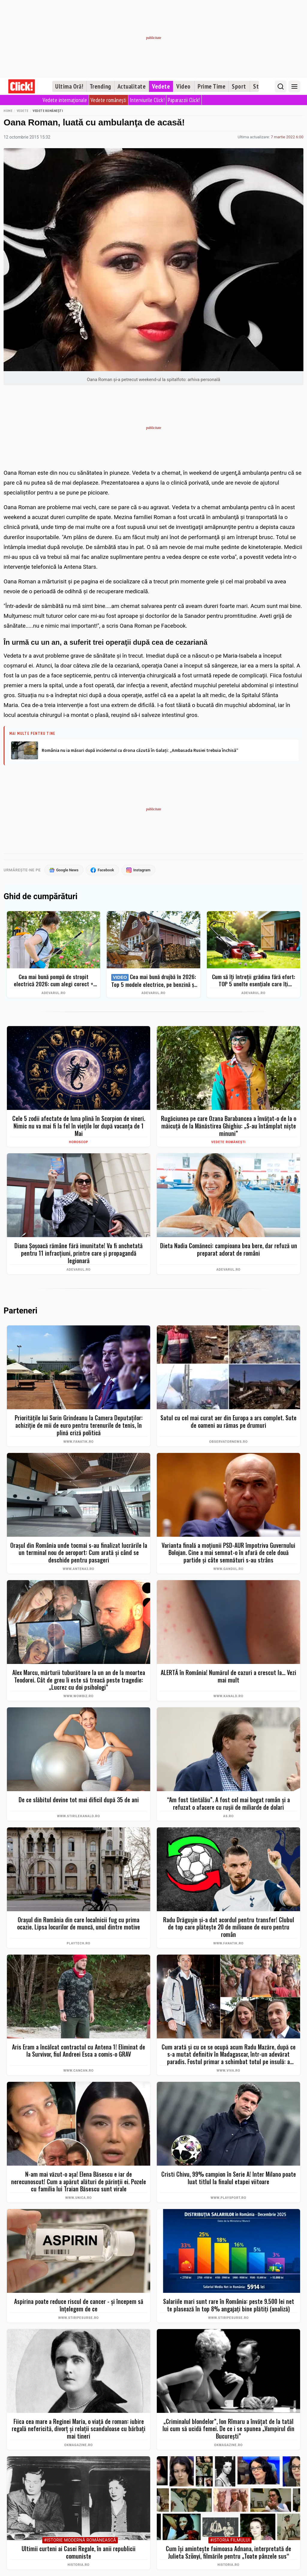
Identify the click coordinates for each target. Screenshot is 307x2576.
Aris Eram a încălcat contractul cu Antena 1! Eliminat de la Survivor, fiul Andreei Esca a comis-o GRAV (78, 2050)
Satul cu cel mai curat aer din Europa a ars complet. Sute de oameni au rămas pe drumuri (228, 1421)
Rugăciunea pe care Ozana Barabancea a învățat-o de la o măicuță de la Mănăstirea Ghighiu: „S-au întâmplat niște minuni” (228, 1126)
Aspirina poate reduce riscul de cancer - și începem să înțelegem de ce (78, 2305)
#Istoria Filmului (230, 2540)
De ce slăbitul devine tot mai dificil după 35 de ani (79, 1800)
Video (183, 86)
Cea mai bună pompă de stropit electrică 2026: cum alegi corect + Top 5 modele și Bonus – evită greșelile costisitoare (53, 980)
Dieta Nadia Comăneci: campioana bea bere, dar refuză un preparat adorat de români (228, 1249)
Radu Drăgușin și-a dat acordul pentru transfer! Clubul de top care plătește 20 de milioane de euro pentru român (228, 1927)
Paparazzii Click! (184, 100)
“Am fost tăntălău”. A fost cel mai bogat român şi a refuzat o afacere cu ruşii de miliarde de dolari (228, 1803)
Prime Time (211, 86)
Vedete (161, 86)
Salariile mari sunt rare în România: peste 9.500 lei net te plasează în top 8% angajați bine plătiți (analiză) (228, 2305)
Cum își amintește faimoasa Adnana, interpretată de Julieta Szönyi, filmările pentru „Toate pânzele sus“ (228, 2552)
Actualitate (132, 86)
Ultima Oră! (69, 86)
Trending (100, 86)
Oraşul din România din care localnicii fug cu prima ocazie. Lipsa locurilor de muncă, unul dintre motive (78, 1923)
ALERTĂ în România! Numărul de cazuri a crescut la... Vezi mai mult (228, 1676)
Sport (239, 86)
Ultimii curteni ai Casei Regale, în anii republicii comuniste (79, 2552)
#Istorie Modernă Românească (80, 2540)
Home (8, 110)
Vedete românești (109, 100)
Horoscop (78, 1142)
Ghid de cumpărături (40, 897)
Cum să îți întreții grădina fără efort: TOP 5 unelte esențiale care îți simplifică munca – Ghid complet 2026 (253, 980)
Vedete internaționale (65, 100)
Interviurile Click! (147, 100)
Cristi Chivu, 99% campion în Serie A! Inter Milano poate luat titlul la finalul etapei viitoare (228, 2178)
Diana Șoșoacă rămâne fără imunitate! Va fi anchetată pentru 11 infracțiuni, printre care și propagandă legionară (78, 1253)
